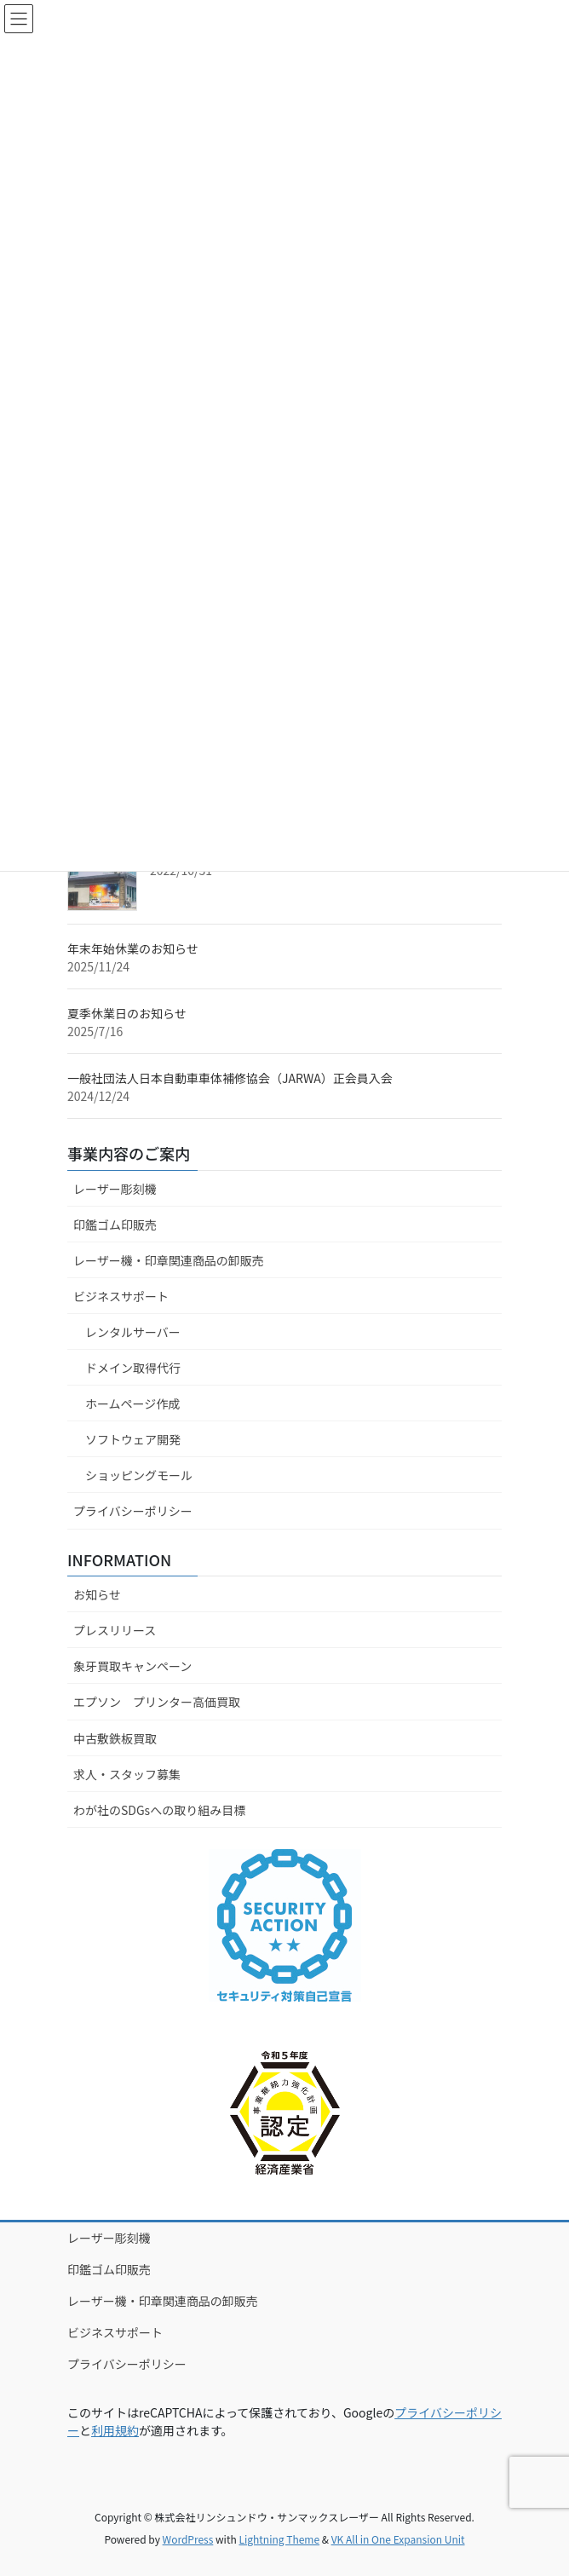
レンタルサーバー (133, 1331)
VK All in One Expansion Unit (398, 2539)
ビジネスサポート (121, 1296)
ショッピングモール (139, 1475)
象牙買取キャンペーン (132, 1665)
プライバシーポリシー (133, 1510)
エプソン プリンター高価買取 (156, 1701)
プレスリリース (114, 1630)
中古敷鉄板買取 (115, 1738)
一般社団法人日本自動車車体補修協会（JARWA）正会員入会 (230, 1077)
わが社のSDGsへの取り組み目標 (159, 1809)
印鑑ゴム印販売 (115, 1224)
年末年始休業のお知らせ (132, 948)
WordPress (188, 2539)
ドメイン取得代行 (133, 1367)
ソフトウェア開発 (133, 1439)
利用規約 (115, 2430)
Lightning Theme (279, 2539)
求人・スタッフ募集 (127, 1774)
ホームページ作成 (132, 1403)
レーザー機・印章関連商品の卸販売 (168, 1260)
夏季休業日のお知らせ (127, 1013)
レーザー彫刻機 (115, 1188)
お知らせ (97, 1594)
